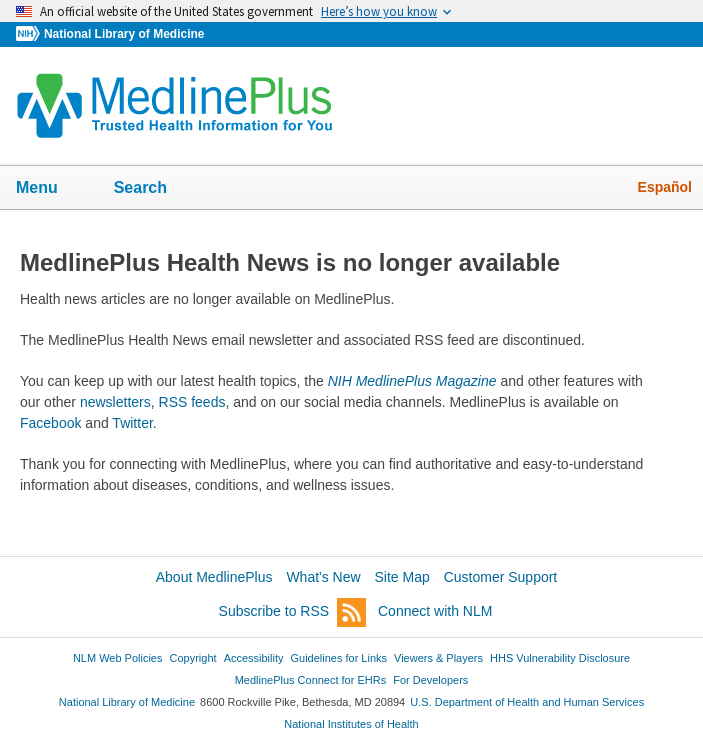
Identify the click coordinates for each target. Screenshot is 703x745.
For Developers (430, 680)
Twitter (132, 423)
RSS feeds (192, 402)
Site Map (402, 577)
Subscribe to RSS (293, 612)
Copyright (193, 658)
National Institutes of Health (351, 724)
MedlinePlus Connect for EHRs (310, 680)
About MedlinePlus (214, 577)
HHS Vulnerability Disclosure (560, 658)
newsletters (115, 402)
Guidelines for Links (339, 658)
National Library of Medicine (124, 34)
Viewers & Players (438, 658)
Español (665, 187)
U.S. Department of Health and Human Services (527, 702)
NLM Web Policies (118, 658)
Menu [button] (50, 189)
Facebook (50, 423)
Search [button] (153, 189)
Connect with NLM (435, 611)
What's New (323, 577)
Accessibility (254, 658)
